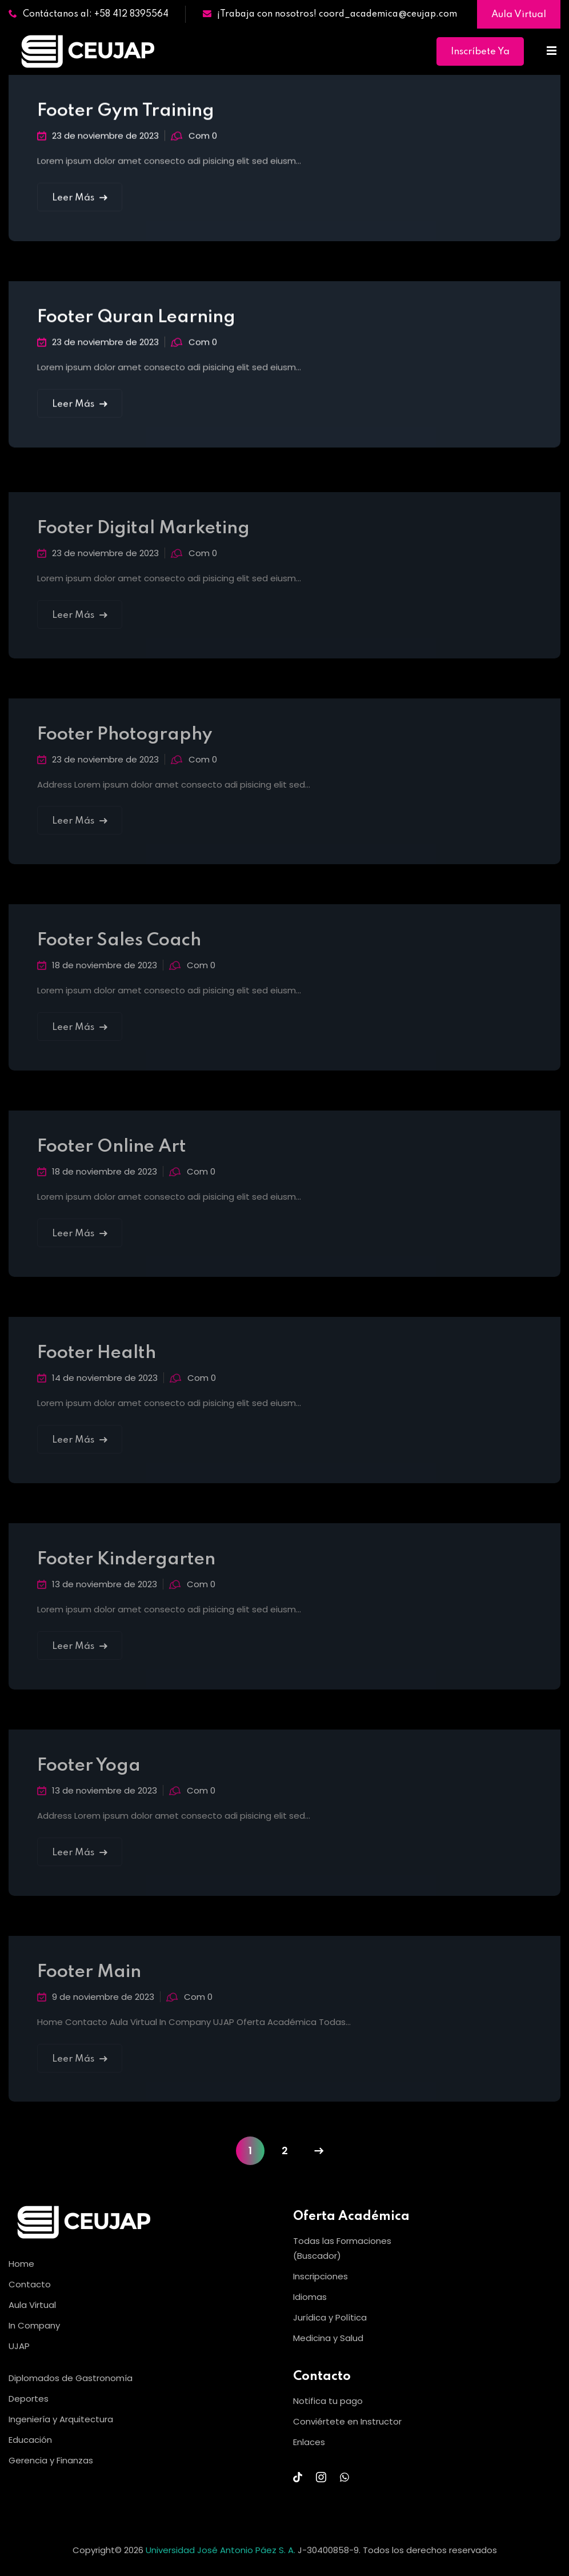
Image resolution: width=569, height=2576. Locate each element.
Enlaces (309, 2442)
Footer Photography (125, 744)
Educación (30, 2440)
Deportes (29, 2399)
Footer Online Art (111, 1156)
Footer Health (96, 1362)
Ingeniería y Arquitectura (61, 2419)
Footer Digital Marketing (143, 537)
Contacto (30, 2284)
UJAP (19, 2346)
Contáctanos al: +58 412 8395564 (89, 14)
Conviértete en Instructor (347, 2421)
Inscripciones (320, 2276)
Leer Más (79, 200)
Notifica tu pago (328, 2401)
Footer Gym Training (125, 113)
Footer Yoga (89, 1775)
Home (21, 2264)
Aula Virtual (518, 14)
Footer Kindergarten (126, 1568)
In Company (34, 2325)
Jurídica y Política (330, 2317)
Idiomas (310, 2297)
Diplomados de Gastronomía (71, 2378)
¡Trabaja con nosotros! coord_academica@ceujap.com (330, 14)
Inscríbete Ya (480, 52)
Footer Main (89, 1981)
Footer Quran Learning (136, 320)
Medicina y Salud (328, 2338)
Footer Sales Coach (119, 950)
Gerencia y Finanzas (51, 2460)
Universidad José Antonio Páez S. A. (222, 2550)
